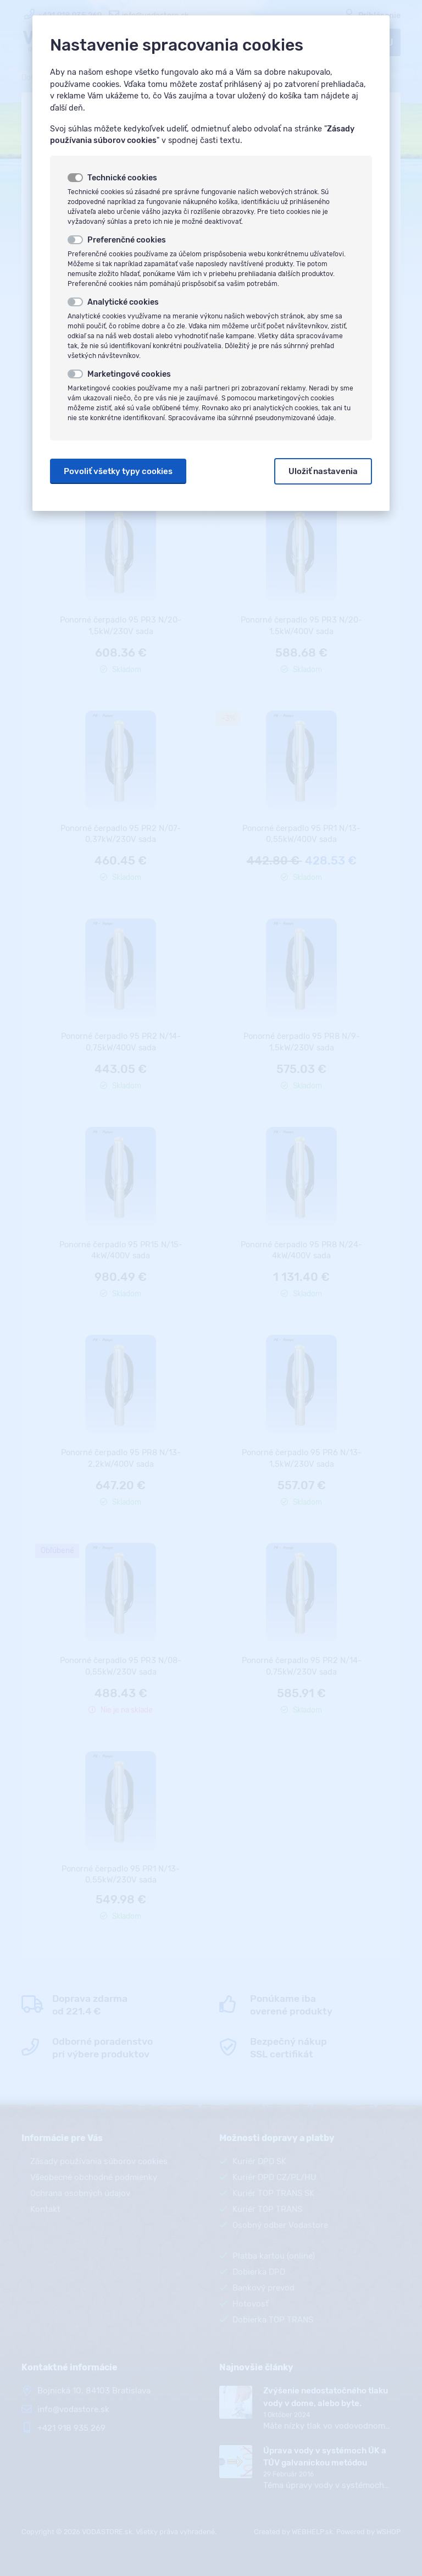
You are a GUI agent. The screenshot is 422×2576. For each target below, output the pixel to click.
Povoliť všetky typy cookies (118, 471)
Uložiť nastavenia (323, 471)
